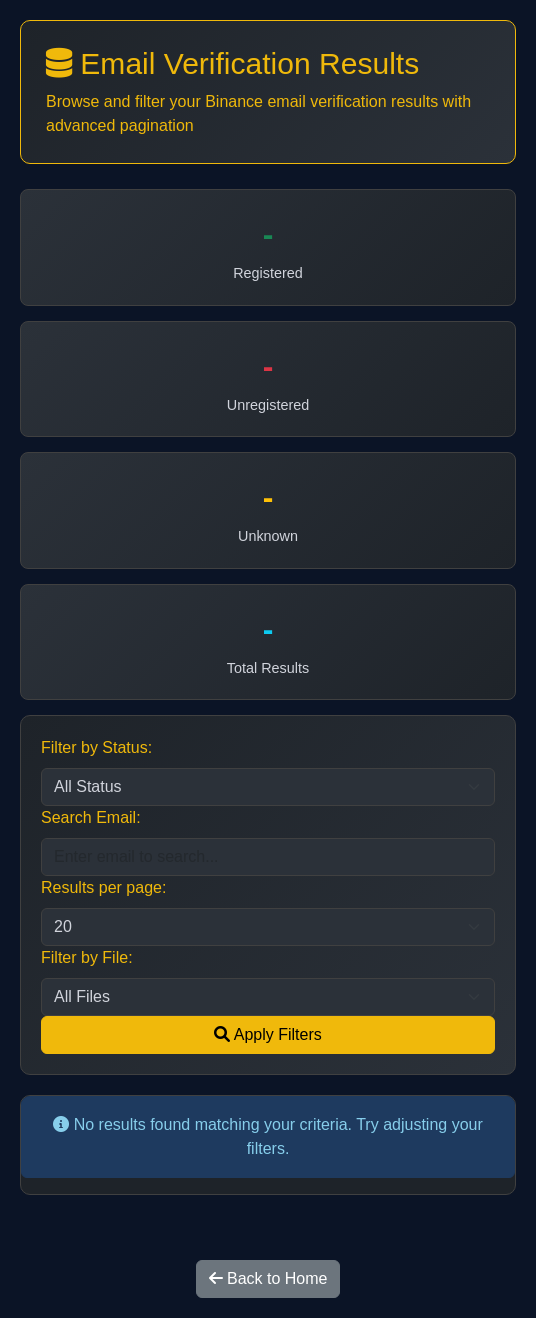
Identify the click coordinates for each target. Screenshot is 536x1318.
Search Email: (91, 817)
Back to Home (268, 1278)
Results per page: (103, 887)
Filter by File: (87, 957)
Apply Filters (268, 1034)
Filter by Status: (96, 747)
